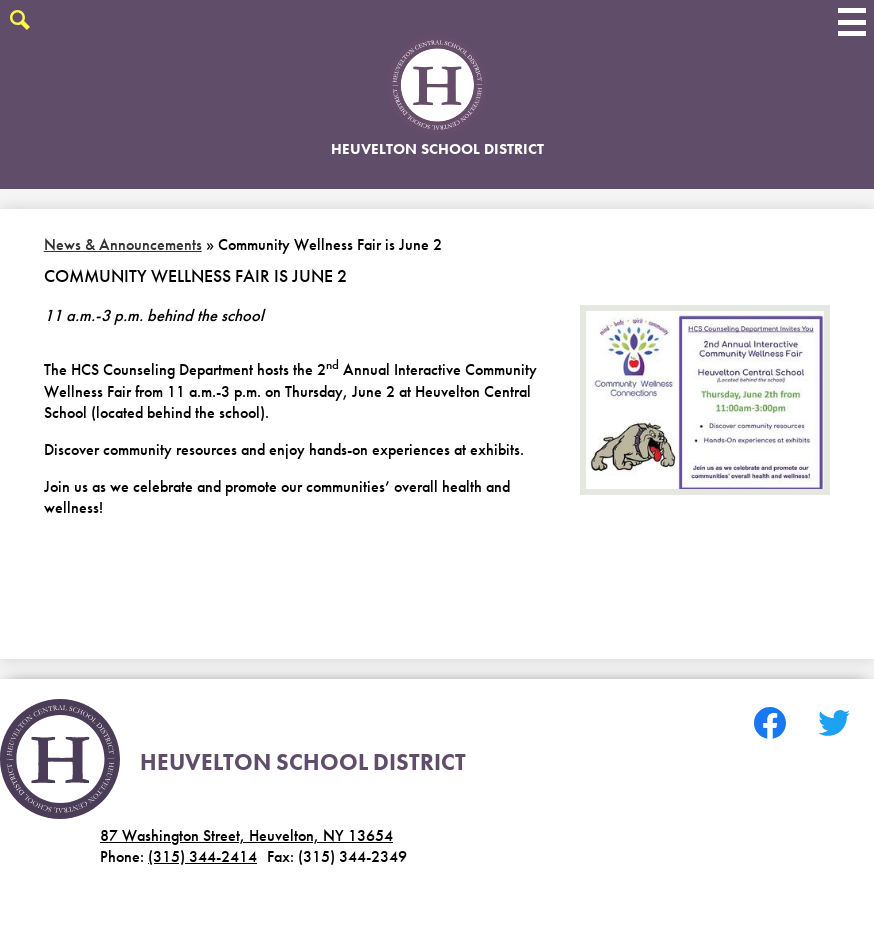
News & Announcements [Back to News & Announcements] (123, 244)
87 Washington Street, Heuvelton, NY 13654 (246, 835)
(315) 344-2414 (202, 856)
